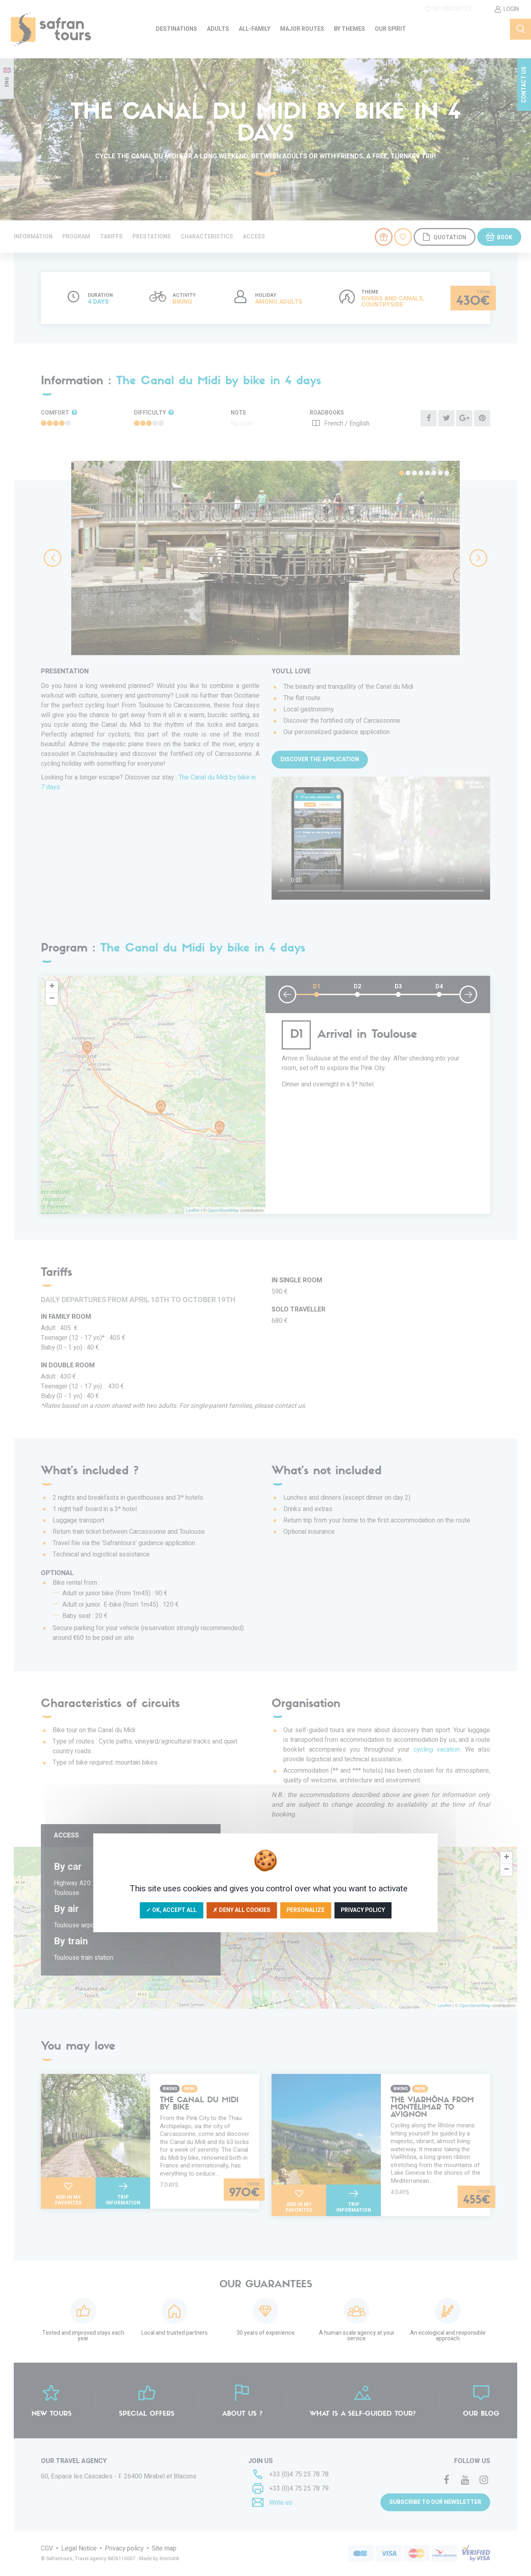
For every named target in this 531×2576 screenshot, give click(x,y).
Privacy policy (363, 1910)
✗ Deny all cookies (241, 1910)
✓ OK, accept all (171, 1910)
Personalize (306, 1910)
